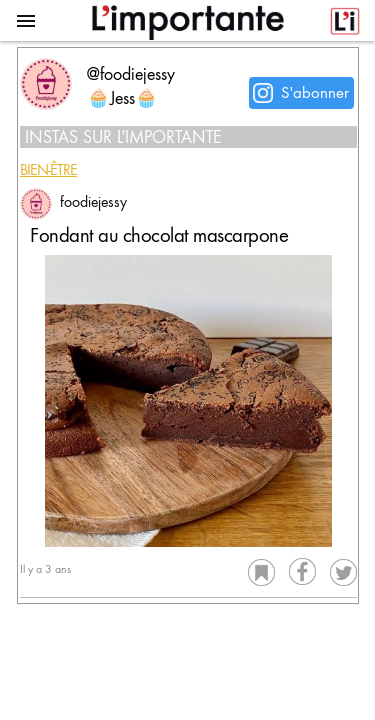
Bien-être (48, 171)
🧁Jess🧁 (122, 100)
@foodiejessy (131, 76)
